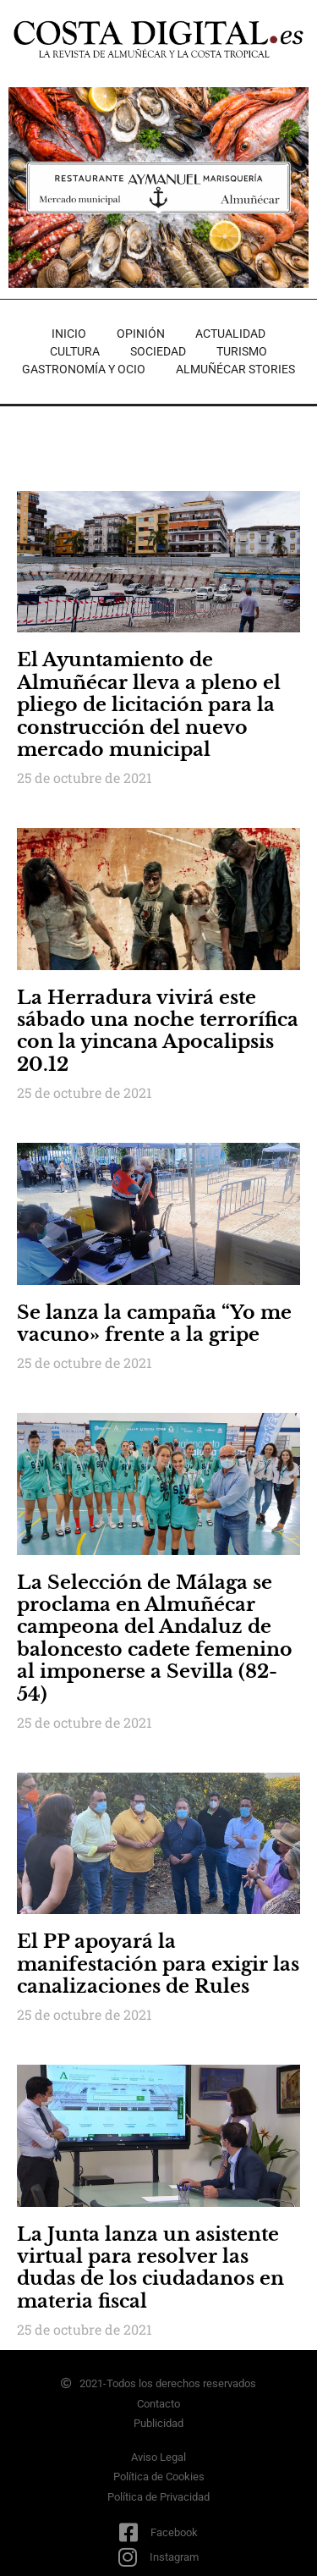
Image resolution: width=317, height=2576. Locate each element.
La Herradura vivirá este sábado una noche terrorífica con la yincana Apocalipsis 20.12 (157, 1031)
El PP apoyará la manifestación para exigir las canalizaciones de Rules (158, 1964)
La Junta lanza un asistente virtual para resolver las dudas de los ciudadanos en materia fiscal (150, 2268)
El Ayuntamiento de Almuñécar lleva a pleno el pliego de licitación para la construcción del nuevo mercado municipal (149, 704)
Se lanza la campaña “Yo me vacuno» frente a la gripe (154, 1323)
